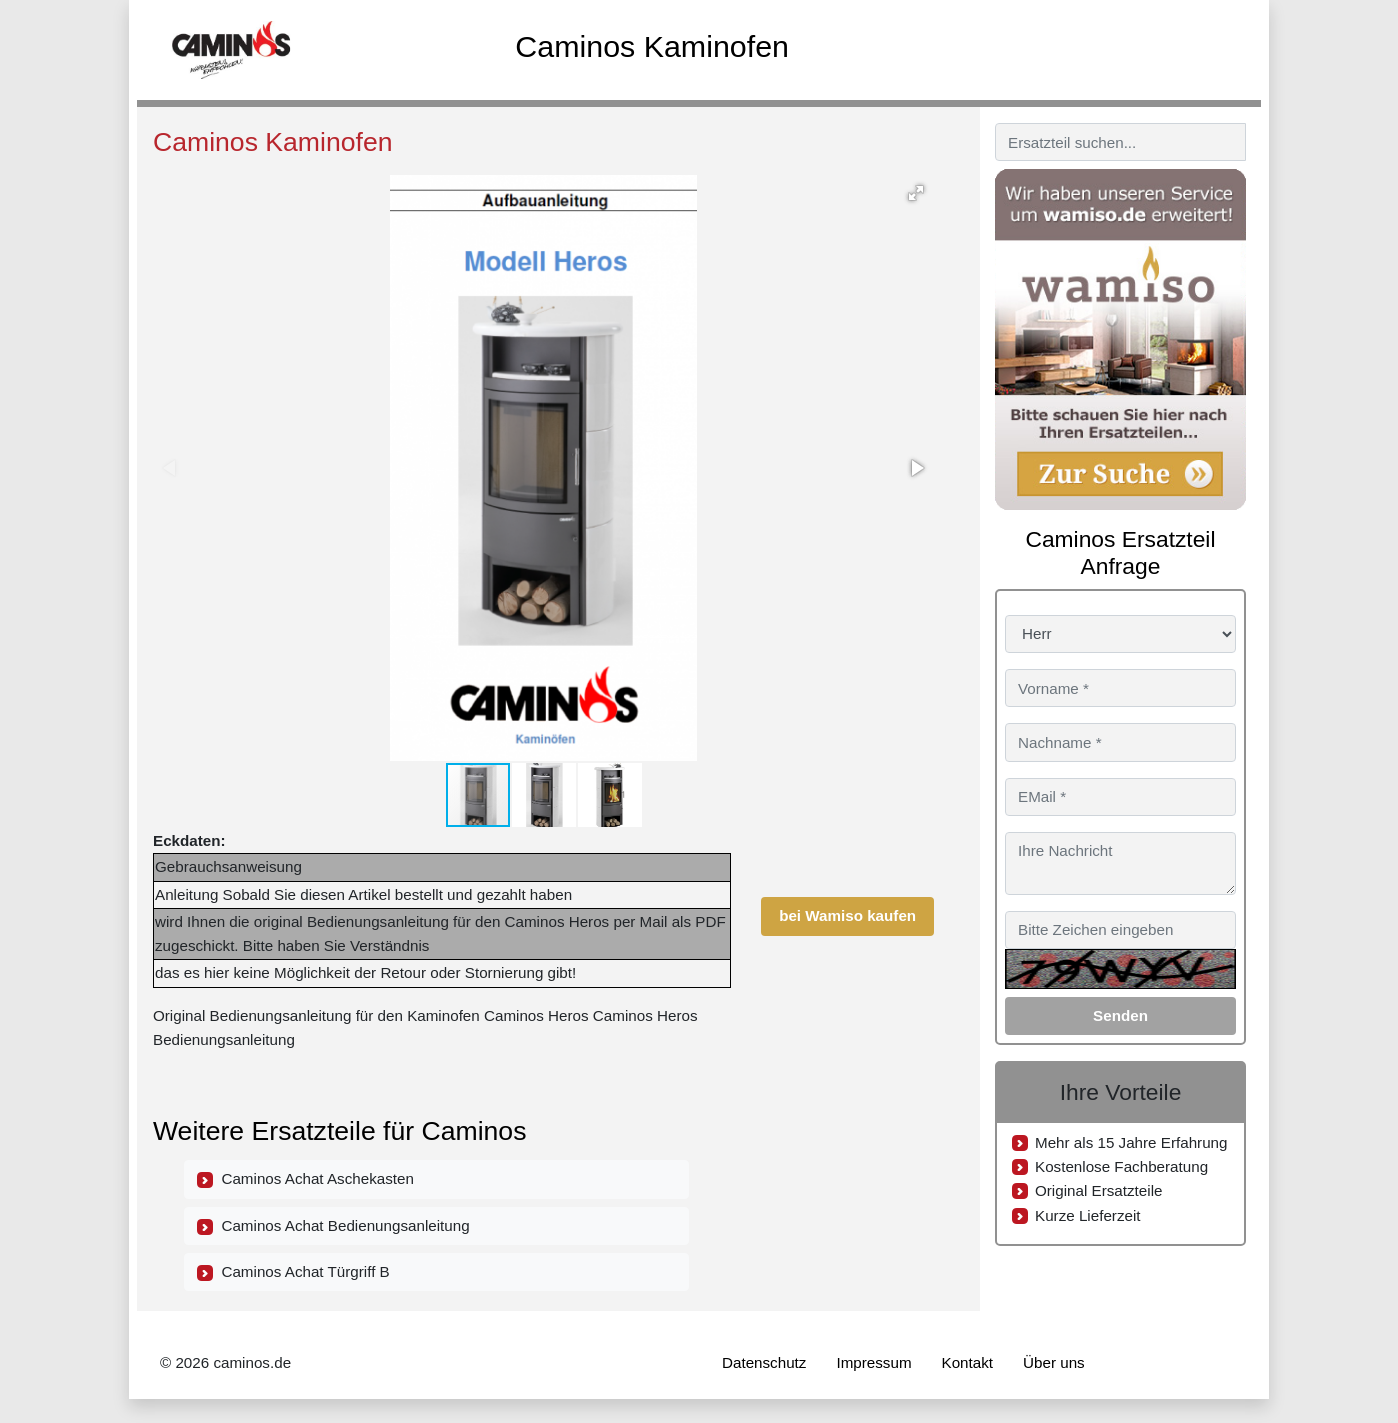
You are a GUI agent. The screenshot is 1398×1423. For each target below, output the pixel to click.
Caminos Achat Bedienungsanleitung (333, 1226)
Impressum (873, 1362)
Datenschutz (764, 1362)
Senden (1120, 1015)
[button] (916, 193)
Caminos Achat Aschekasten (305, 1179)
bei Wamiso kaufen (847, 915)
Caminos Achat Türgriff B (293, 1272)
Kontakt (968, 1362)
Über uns (1054, 1362)
